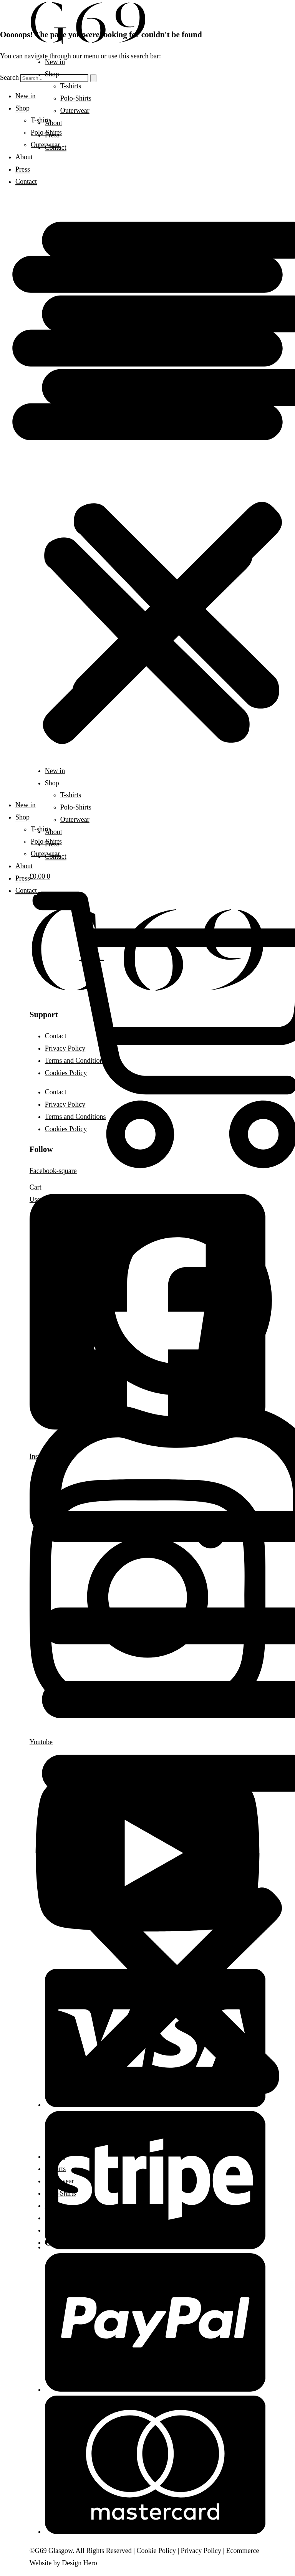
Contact (55, 2230)
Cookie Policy (156, 2551)
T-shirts (70, 86)
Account (61, 2242)
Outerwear (59, 2181)
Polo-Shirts (60, 2193)
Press (52, 2218)
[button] (147, 493)
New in (55, 62)
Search (9, 77)
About (53, 2205)
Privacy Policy (201, 2551)
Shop (52, 74)
